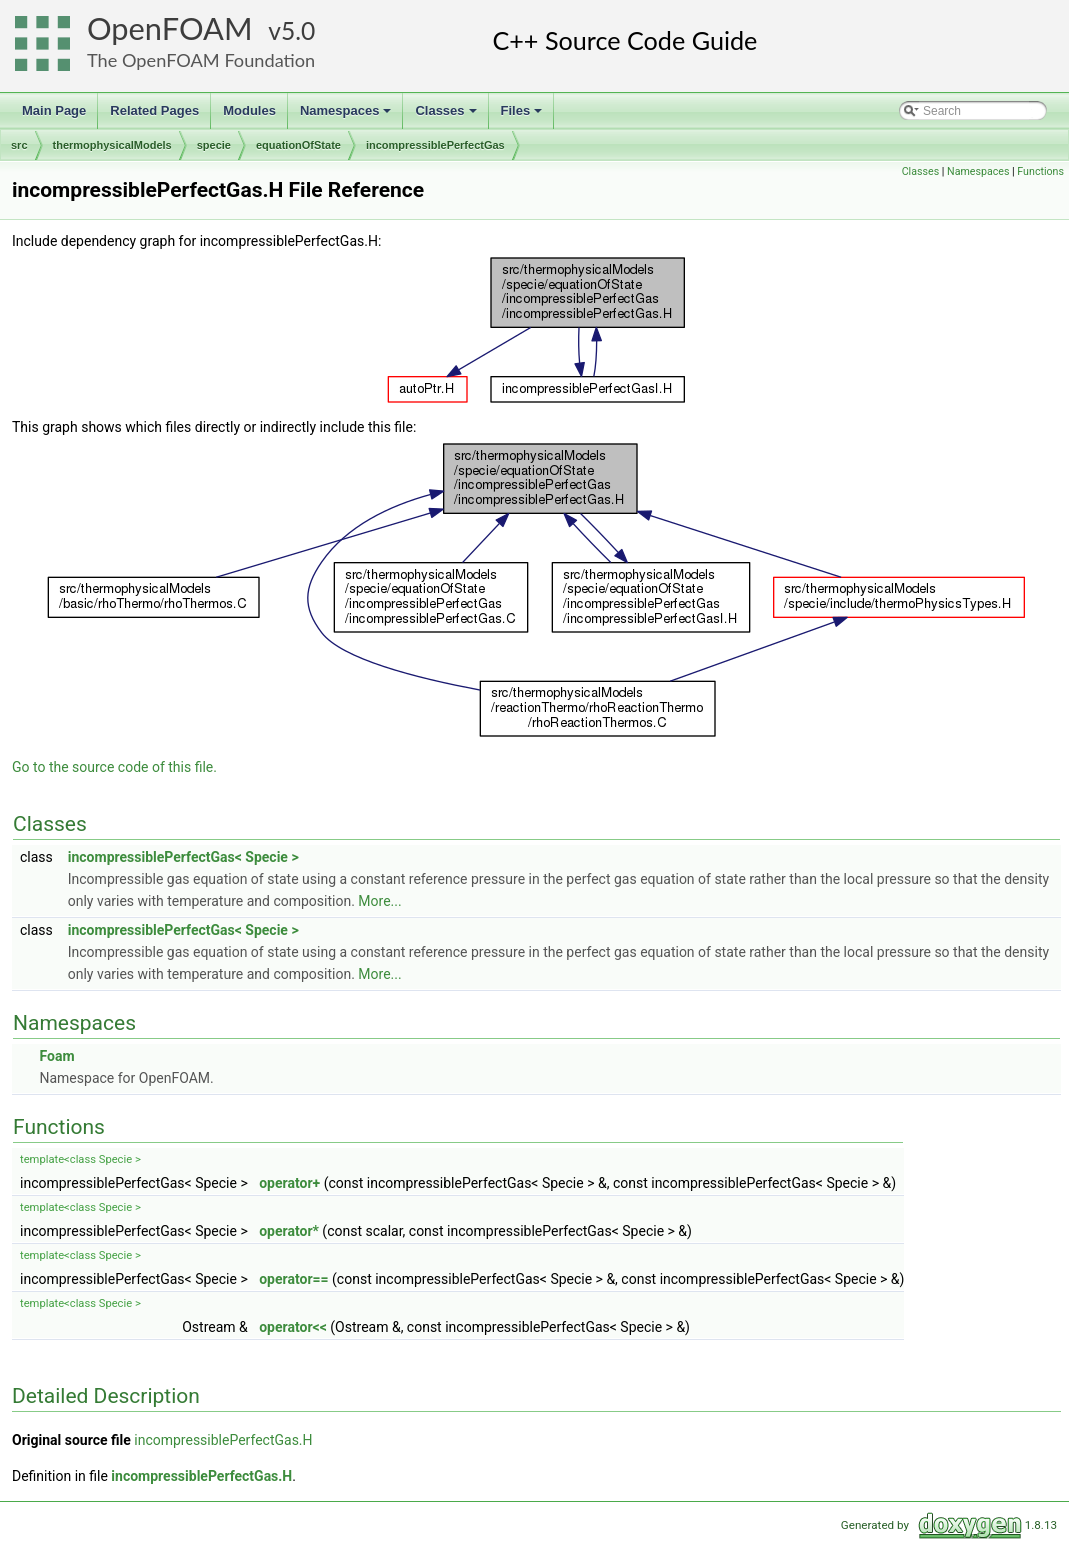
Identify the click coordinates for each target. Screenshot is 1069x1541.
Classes (447, 116)
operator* (289, 1231)
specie (214, 145)
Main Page (54, 110)
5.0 (298, 30)
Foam (56, 1056)
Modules (249, 110)
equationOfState (298, 145)
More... (379, 901)
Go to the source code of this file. (114, 767)
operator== (293, 1279)
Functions (1040, 171)
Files (523, 116)
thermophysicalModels (112, 145)
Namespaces (347, 116)
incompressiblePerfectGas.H (223, 1440)
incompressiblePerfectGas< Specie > (183, 857)
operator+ (289, 1183)
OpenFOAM (170, 28)
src (19, 145)
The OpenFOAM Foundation (201, 60)
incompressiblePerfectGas (435, 145)
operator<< (293, 1327)
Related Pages (154, 110)
